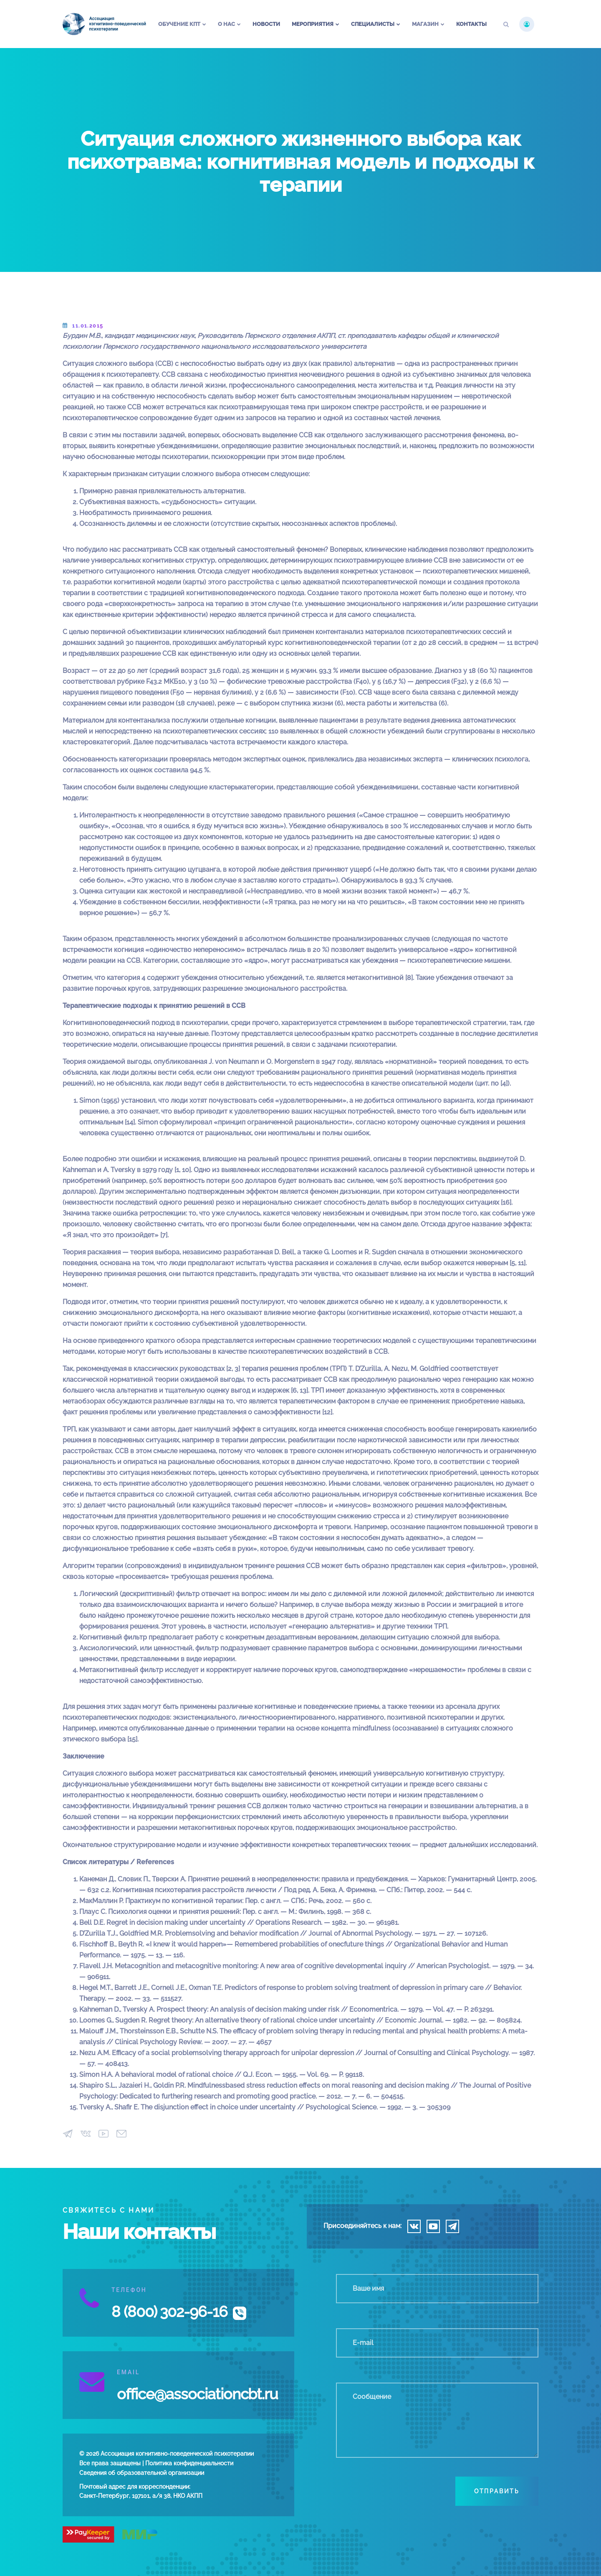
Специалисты (372, 24)
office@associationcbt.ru (197, 2394)
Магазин (425, 24)
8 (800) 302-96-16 (169, 2311)
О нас (226, 24)
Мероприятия (312, 24)
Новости (266, 24)
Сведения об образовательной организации (141, 2472)
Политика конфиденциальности (189, 2463)
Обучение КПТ (179, 24)
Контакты (471, 24)
